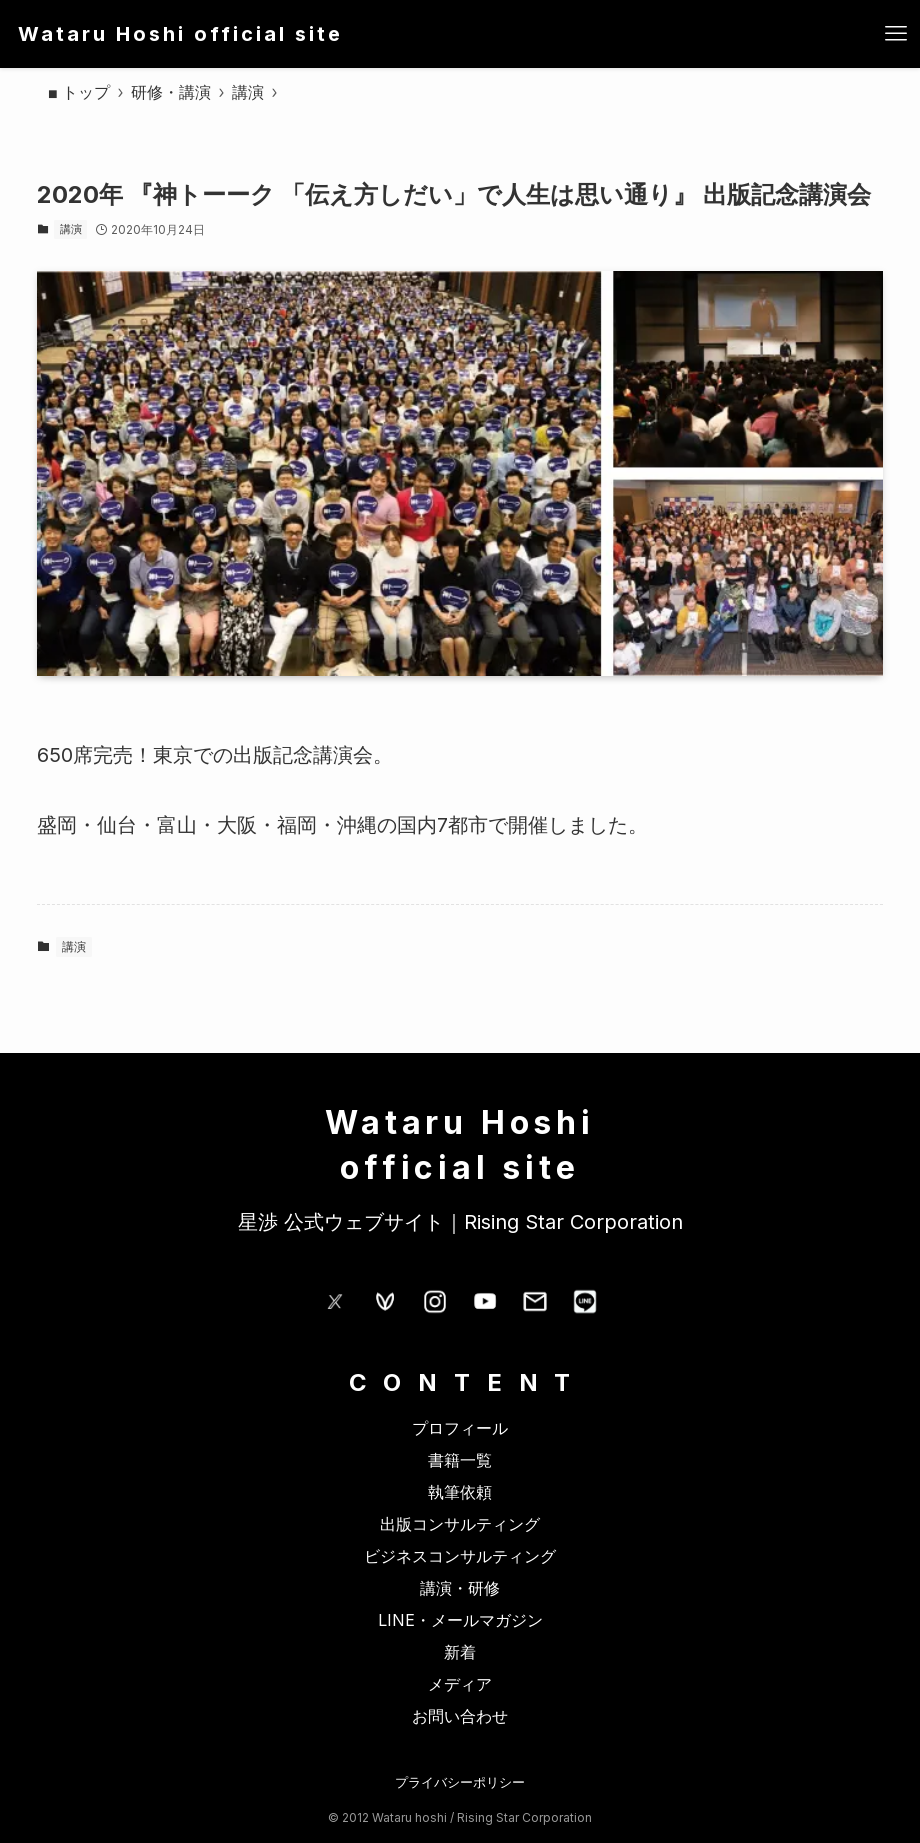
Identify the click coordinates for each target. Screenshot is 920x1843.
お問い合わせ (460, 1716)
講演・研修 (460, 1588)
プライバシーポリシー (460, 1782)
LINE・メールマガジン (460, 1620)
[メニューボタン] (896, 34)
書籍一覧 (460, 1460)
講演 (71, 229)
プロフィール (460, 1428)
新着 (460, 1652)
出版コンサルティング (460, 1524)
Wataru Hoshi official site (180, 34)
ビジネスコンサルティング (460, 1556)
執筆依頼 (460, 1492)
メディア (460, 1684)
